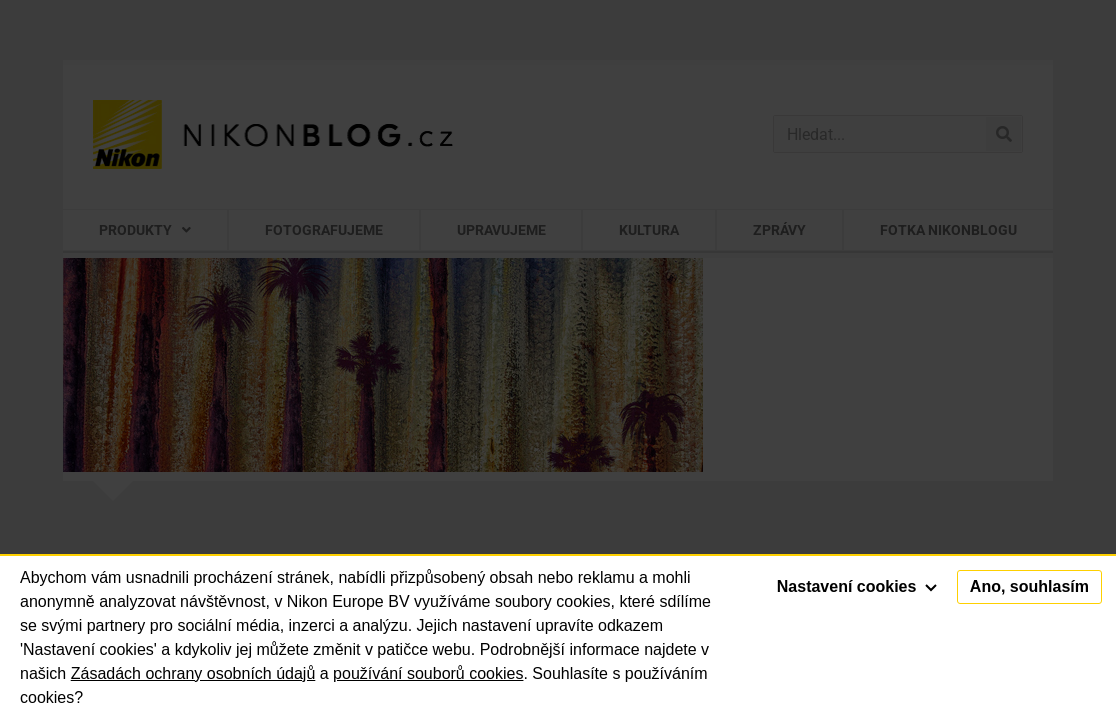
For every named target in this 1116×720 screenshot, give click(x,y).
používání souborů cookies (428, 673)
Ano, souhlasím (1029, 586)
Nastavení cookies (857, 586)
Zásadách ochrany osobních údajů (193, 673)
